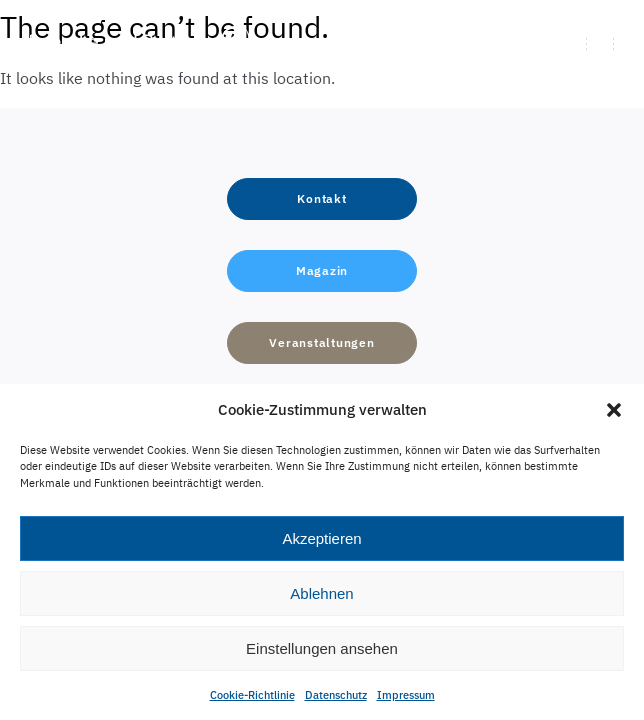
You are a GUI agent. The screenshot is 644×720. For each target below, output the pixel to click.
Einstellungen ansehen (322, 648)
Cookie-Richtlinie (252, 695)
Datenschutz (336, 695)
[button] (614, 410)
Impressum (406, 695)
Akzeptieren (321, 538)
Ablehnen (321, 593)
